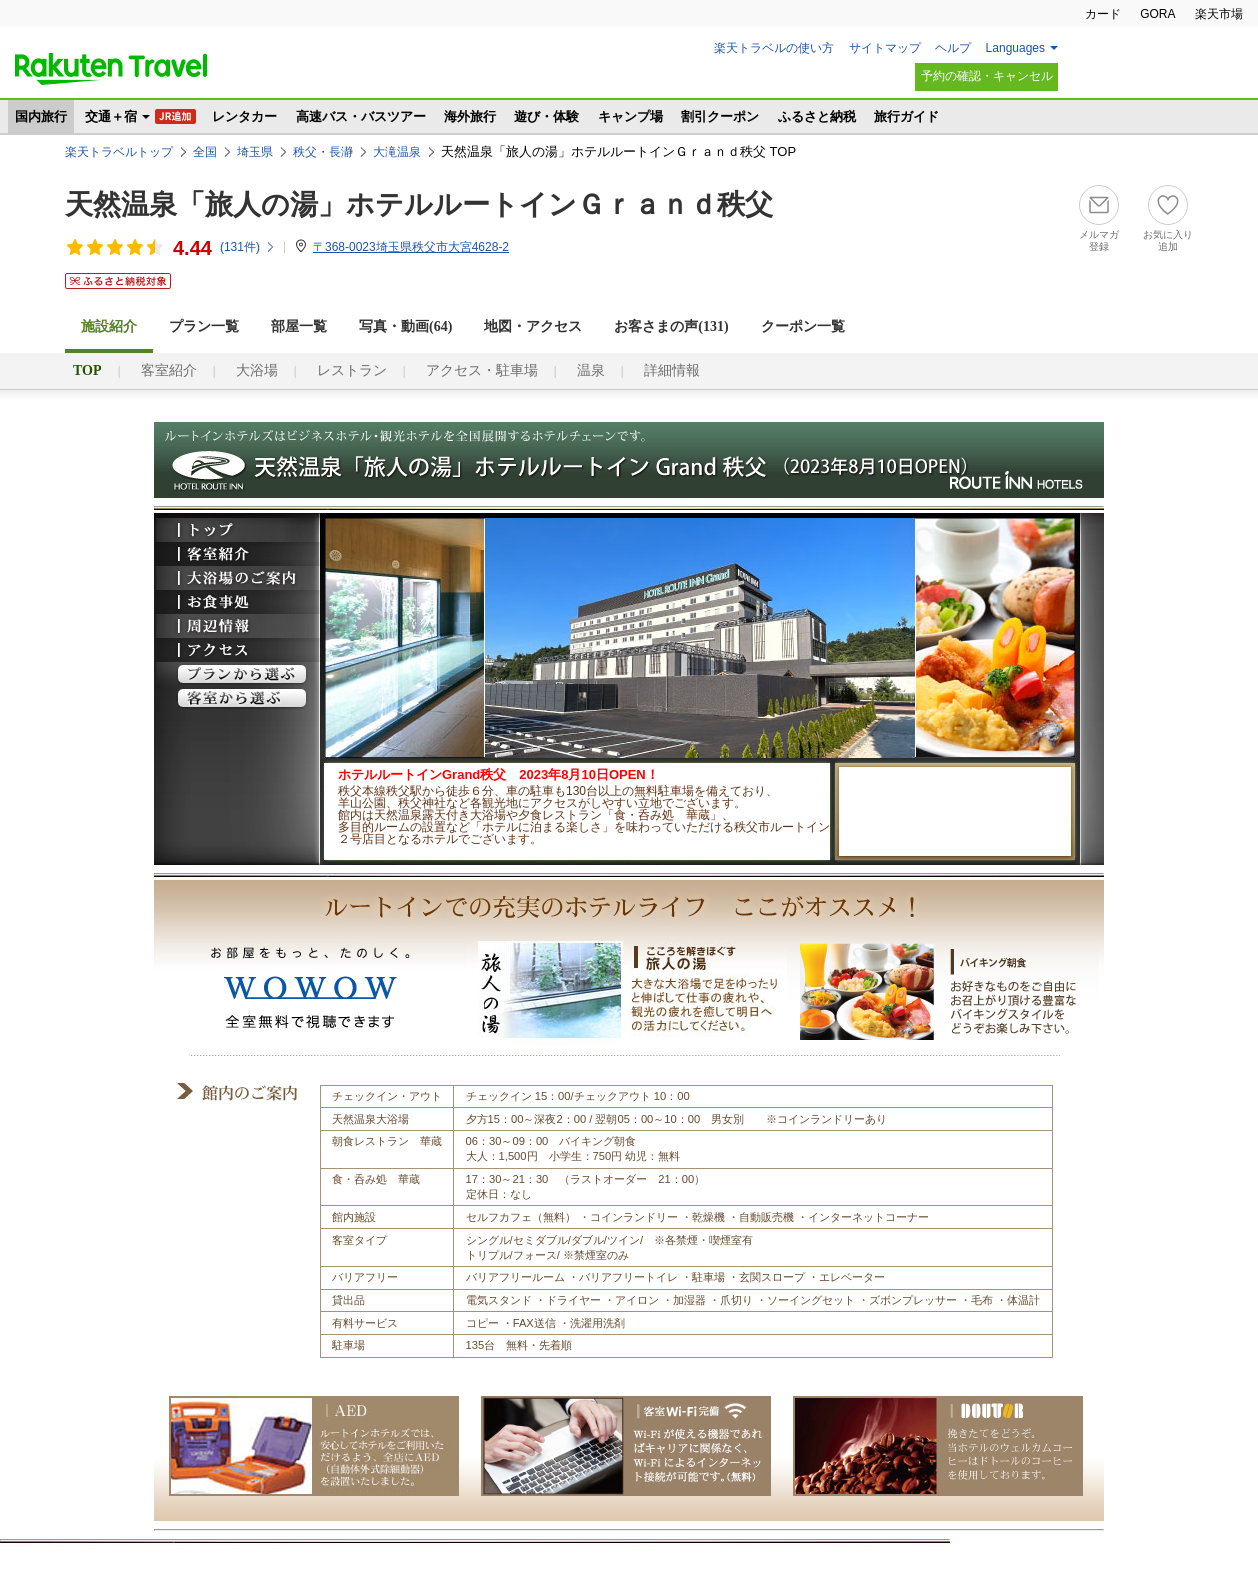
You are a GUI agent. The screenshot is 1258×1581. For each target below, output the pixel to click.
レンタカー (244, 116)
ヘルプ (953, 48)
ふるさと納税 (817, 116)
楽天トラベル (111, 69)
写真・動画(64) (405, 326)
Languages (1015, 48)
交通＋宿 (111, 116)
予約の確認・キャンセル (987, 76)
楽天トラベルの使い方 (774, 48)
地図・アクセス (533, 326)
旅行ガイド (906, 116)
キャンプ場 (630, 116)
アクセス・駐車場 (482, 370)
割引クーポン (720, 116)
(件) (248, 247)
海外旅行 (470, 116)
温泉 (591, 370)
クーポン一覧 (803, 326)
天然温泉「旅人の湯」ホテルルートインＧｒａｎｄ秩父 (419, 204)
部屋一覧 (299, 326)
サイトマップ (885, 48)
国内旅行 (41, 116)
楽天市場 (1219, 14)
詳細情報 (672, 370)
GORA (1157, 14)
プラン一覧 (204, 326)
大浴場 (257, 370)
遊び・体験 (546, 116)
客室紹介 (169, 370)
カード (1103, 14)
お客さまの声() (671, 326)
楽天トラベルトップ (119, 152)
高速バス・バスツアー (361, 116)
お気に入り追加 (1168, 240)
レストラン (352, 370)
